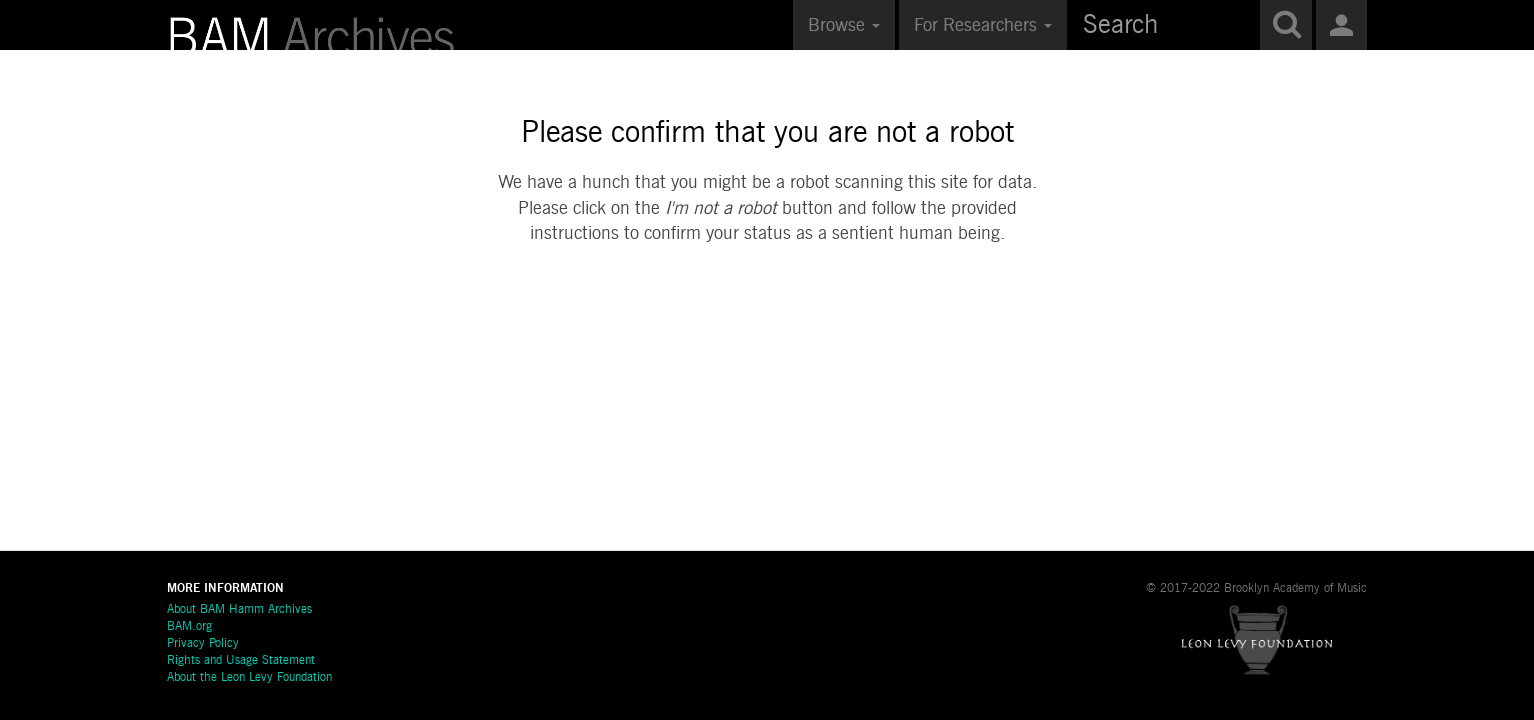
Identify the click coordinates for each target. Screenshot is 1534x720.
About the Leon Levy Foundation (249, 678)
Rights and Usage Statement (241, 661)
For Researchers (983, 26)
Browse (844, 26)
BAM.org (189, 627)
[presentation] (768, 311)
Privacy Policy (203, 644)
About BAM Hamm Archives (239, 610)
